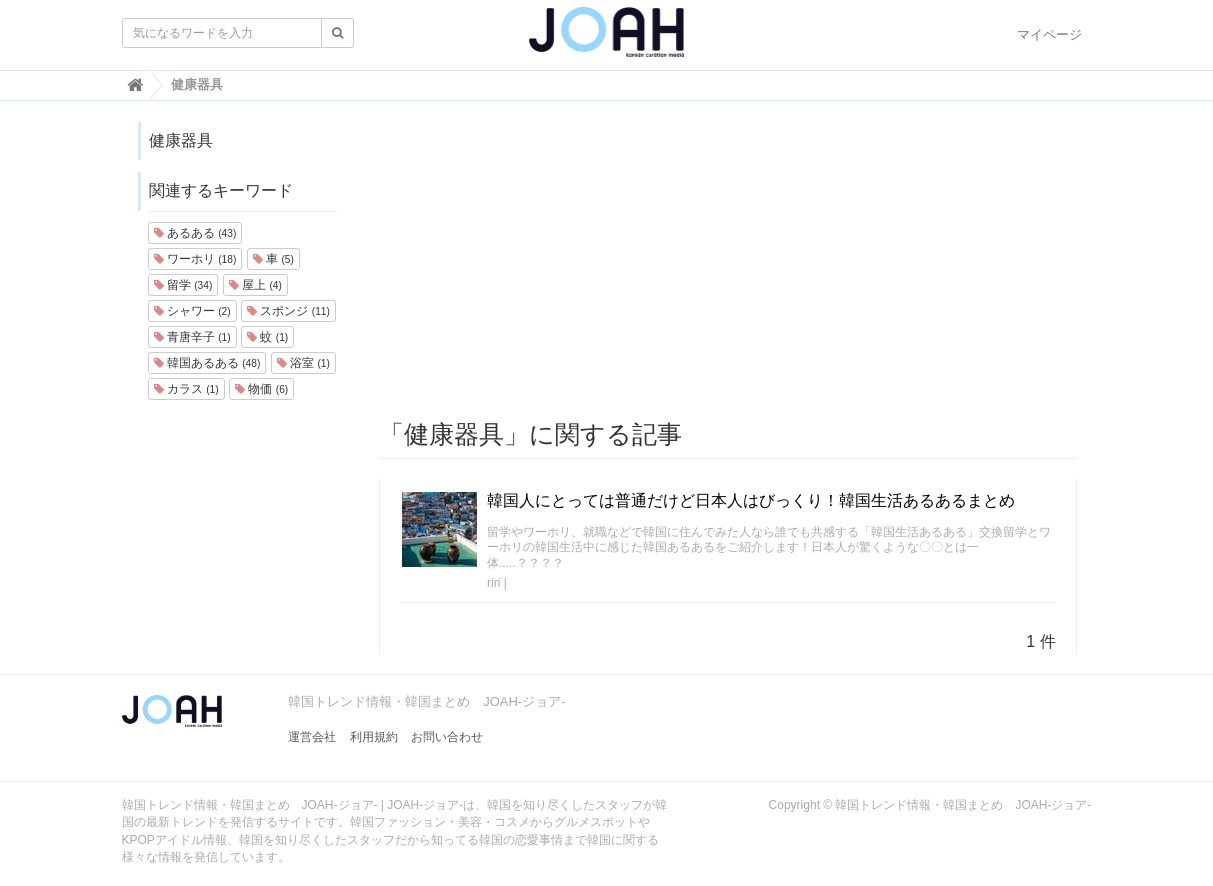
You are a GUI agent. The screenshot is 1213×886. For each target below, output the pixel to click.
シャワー (192, 311)
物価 (261, 389)
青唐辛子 (192, 337)
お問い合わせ (447, 737)
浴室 (303, 363)
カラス (186, 389)
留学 (183, 285)
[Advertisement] (728, 261)
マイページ (1049, 34)
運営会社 (312, 737)
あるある (195, 233)
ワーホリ (195, 259)
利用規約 (374, 737)
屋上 (255, 285)
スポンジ (288, 311)
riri (493, 583)
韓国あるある (207, 363)
